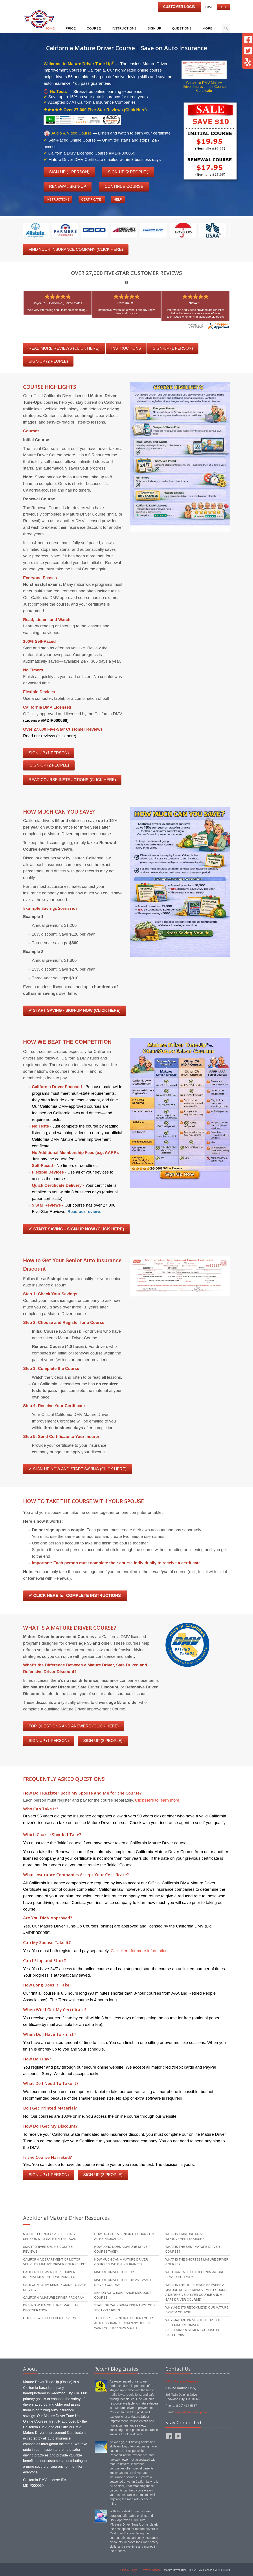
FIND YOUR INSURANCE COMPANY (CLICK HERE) (76, 249)
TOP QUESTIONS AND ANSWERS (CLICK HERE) (74, 1726)
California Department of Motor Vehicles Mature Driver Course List (54, 2262)
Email (209, 7)
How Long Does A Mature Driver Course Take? (122, 2249)
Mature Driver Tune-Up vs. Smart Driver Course (122, 2282)
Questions (181, 28)
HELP (118, 199)
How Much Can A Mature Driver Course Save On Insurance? (121, 2262)
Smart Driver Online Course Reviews (48, 2249)
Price (71, 28)
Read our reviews (85, 1211)
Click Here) (136, 109)
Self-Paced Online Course (72, 140)
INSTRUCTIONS (58, 199)
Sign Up (154, 28)
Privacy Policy (128, 2570)
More (209, 28)
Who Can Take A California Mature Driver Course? (194, 2274)
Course (94, 28)
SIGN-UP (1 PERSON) (69, 172)
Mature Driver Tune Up (114, 2272)
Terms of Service (151, 2570)
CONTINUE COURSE (123, 186)
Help (223, 7)
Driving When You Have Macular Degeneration (51, 2307)
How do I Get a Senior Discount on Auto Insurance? (124, 2236)
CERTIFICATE (91, 199)
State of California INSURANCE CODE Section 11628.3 (125, 2307)
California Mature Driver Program (53, 2297)
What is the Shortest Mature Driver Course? (197, 2262)
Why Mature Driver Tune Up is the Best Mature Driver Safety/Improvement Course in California (194, 2327)
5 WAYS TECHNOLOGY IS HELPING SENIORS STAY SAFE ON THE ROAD (49, 2236)
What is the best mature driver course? (192, 2249)
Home (50, 28)
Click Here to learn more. (157, 1800)
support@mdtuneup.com (192, 2412)
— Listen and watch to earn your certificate (131, 133)
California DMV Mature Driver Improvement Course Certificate (204, 86)
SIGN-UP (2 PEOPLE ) (128, 172)
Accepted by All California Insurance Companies (92, 102)
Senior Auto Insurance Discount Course (122, 2295)
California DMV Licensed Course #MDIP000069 (91, 153)
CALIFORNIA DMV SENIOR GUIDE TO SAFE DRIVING (54, 2287)
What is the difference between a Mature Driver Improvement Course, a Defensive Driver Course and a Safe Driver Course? (197, 2292)
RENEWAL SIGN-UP (67, 186)
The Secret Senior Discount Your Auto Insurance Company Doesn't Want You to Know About (123, 2323)
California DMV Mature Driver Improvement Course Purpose (49, 2274)
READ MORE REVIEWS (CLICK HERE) (64, 348)
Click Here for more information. (140, 1950)
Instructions (124, 28)
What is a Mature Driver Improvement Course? (186, 2236)
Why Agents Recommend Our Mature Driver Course (197, 2310)
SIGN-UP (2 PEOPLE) (48, 361)
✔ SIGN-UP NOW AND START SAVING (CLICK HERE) (77, 1469)
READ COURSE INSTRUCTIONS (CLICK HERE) (72, 780)
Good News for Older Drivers (49, 2318)
